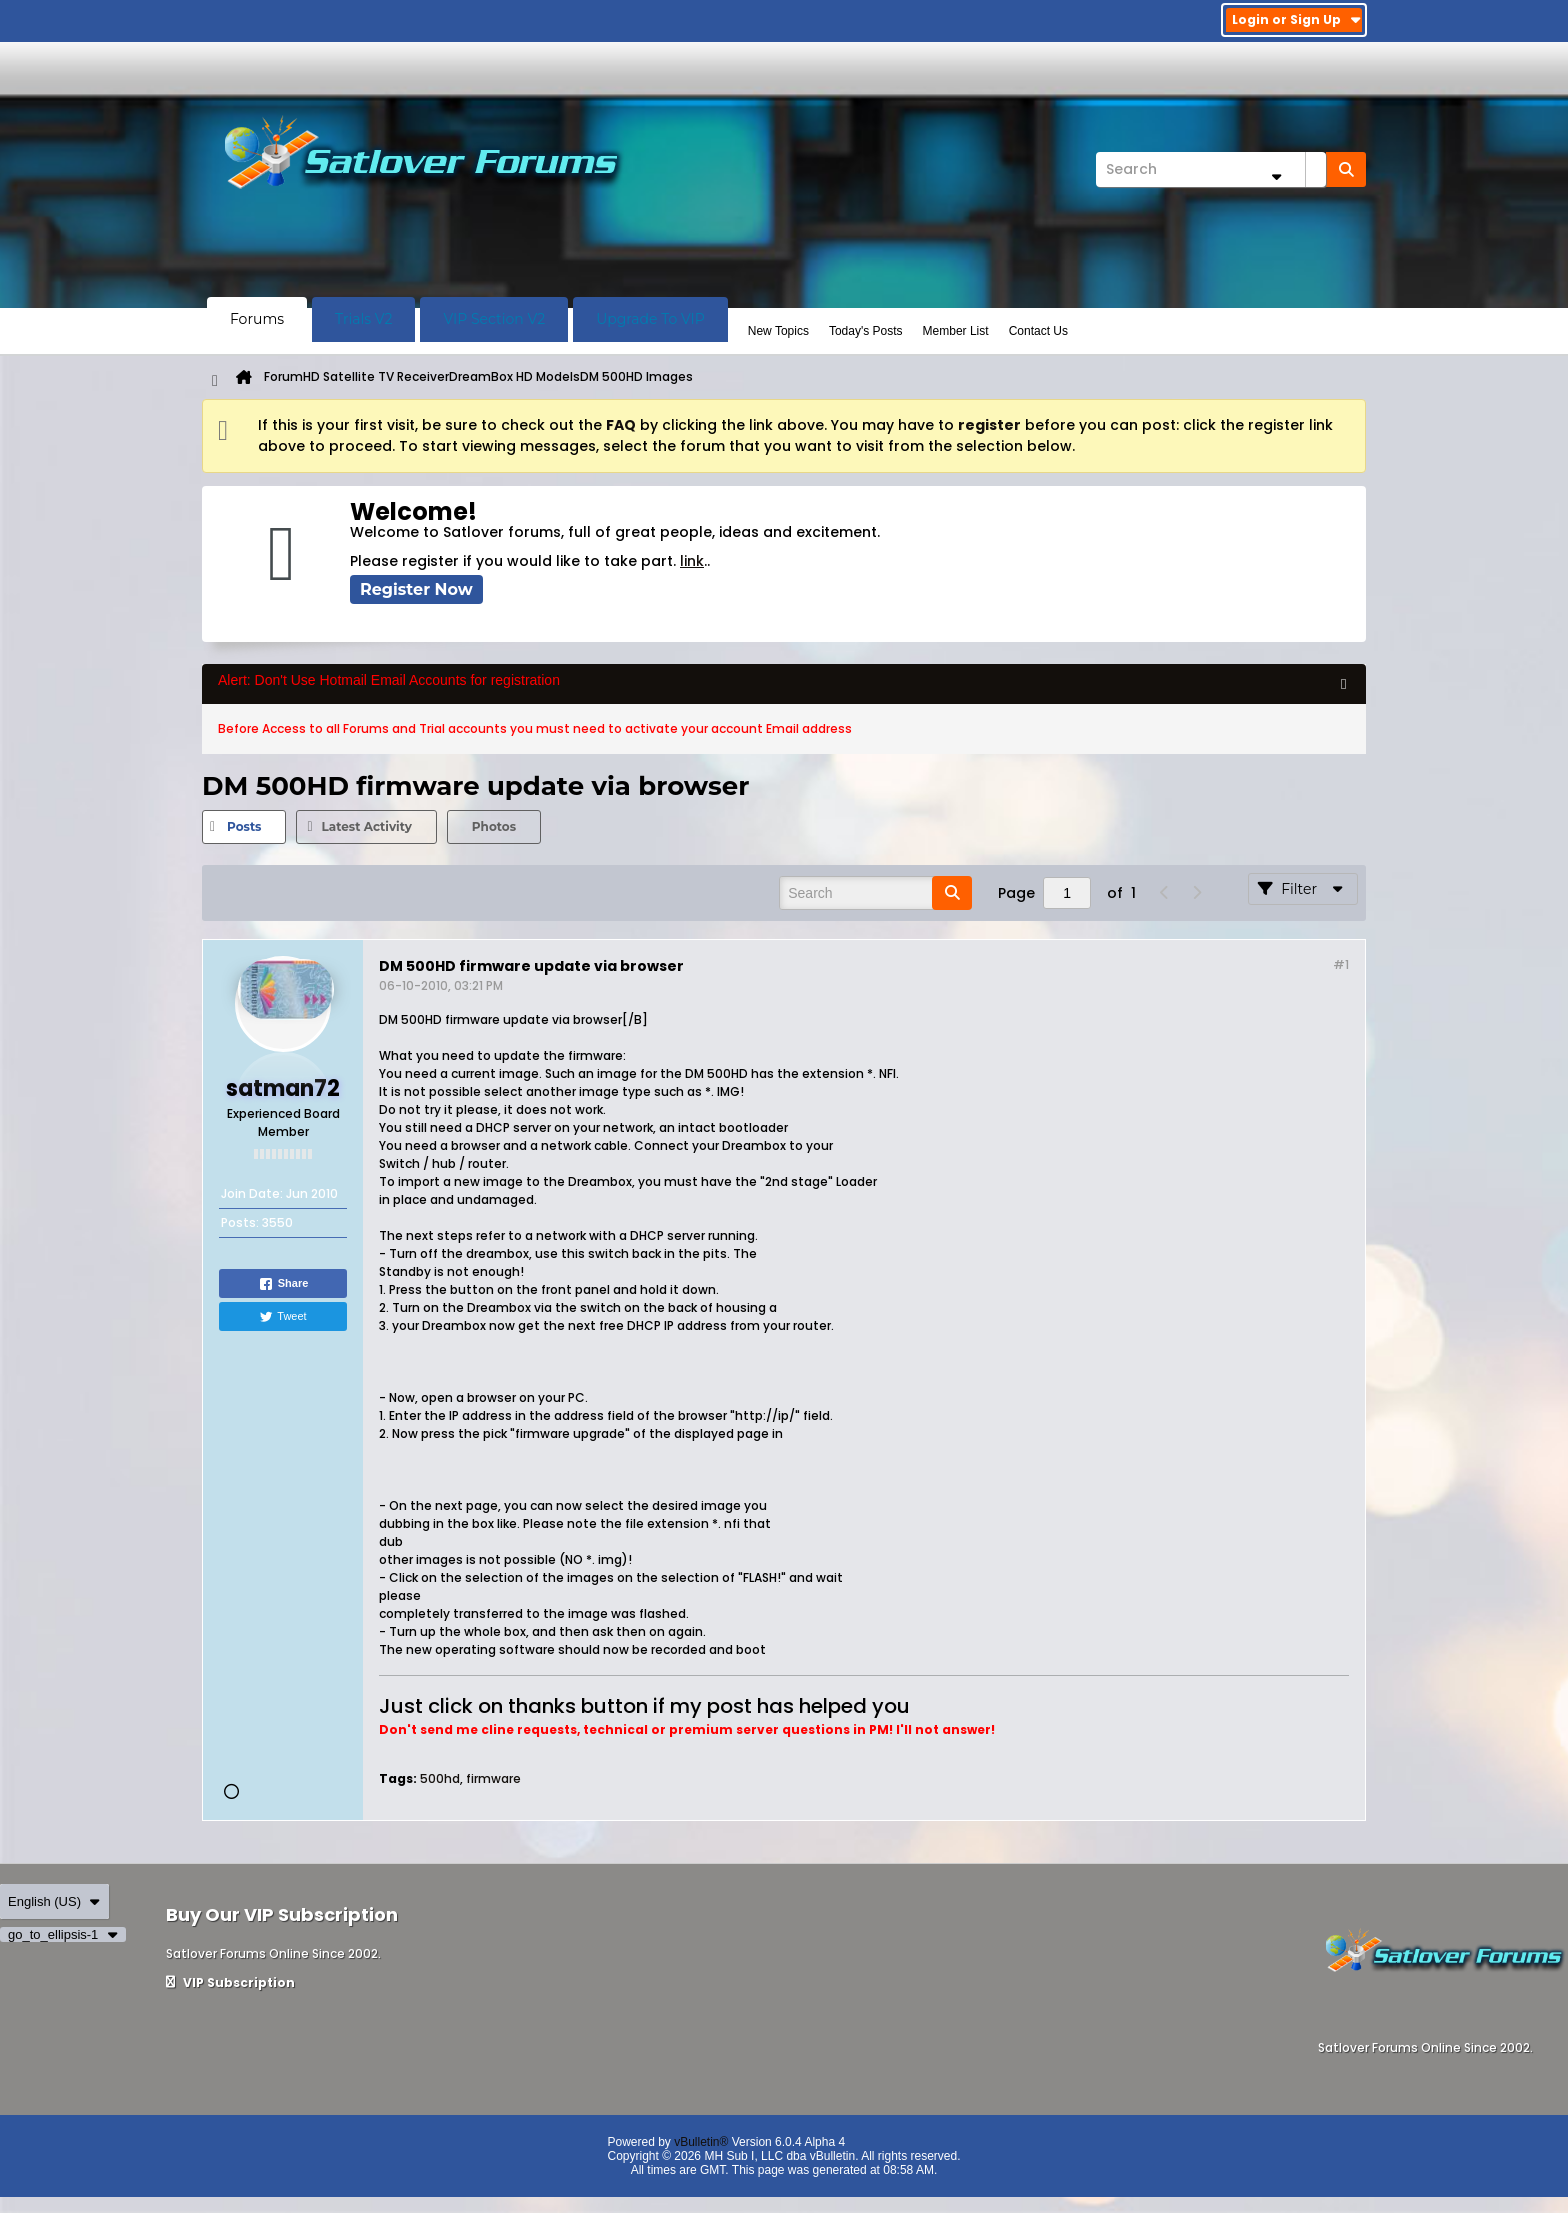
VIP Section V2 (494, 319)
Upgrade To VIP (650, 319)
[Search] (1211, 169)
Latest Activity (366, 826)
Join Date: (252, 1193)
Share (283, 1284)
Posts (244, 826)
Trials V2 (363, 319)
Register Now (416, 589)
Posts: (240, 1222)
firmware (493, 1778)
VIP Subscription (230, 1982)
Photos (494, 826)
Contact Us (1038, 331)
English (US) (54, 1901)
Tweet (282, 1317)
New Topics (778, 331)
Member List (956, 331)
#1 (1341, 964)
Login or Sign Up (1296, 19)
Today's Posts (866, 331)
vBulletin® (701, 2142)
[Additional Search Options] (1276, 176)
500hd (440, 1778)
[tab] (244, 827)
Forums (257, 319)
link (692, 561)
